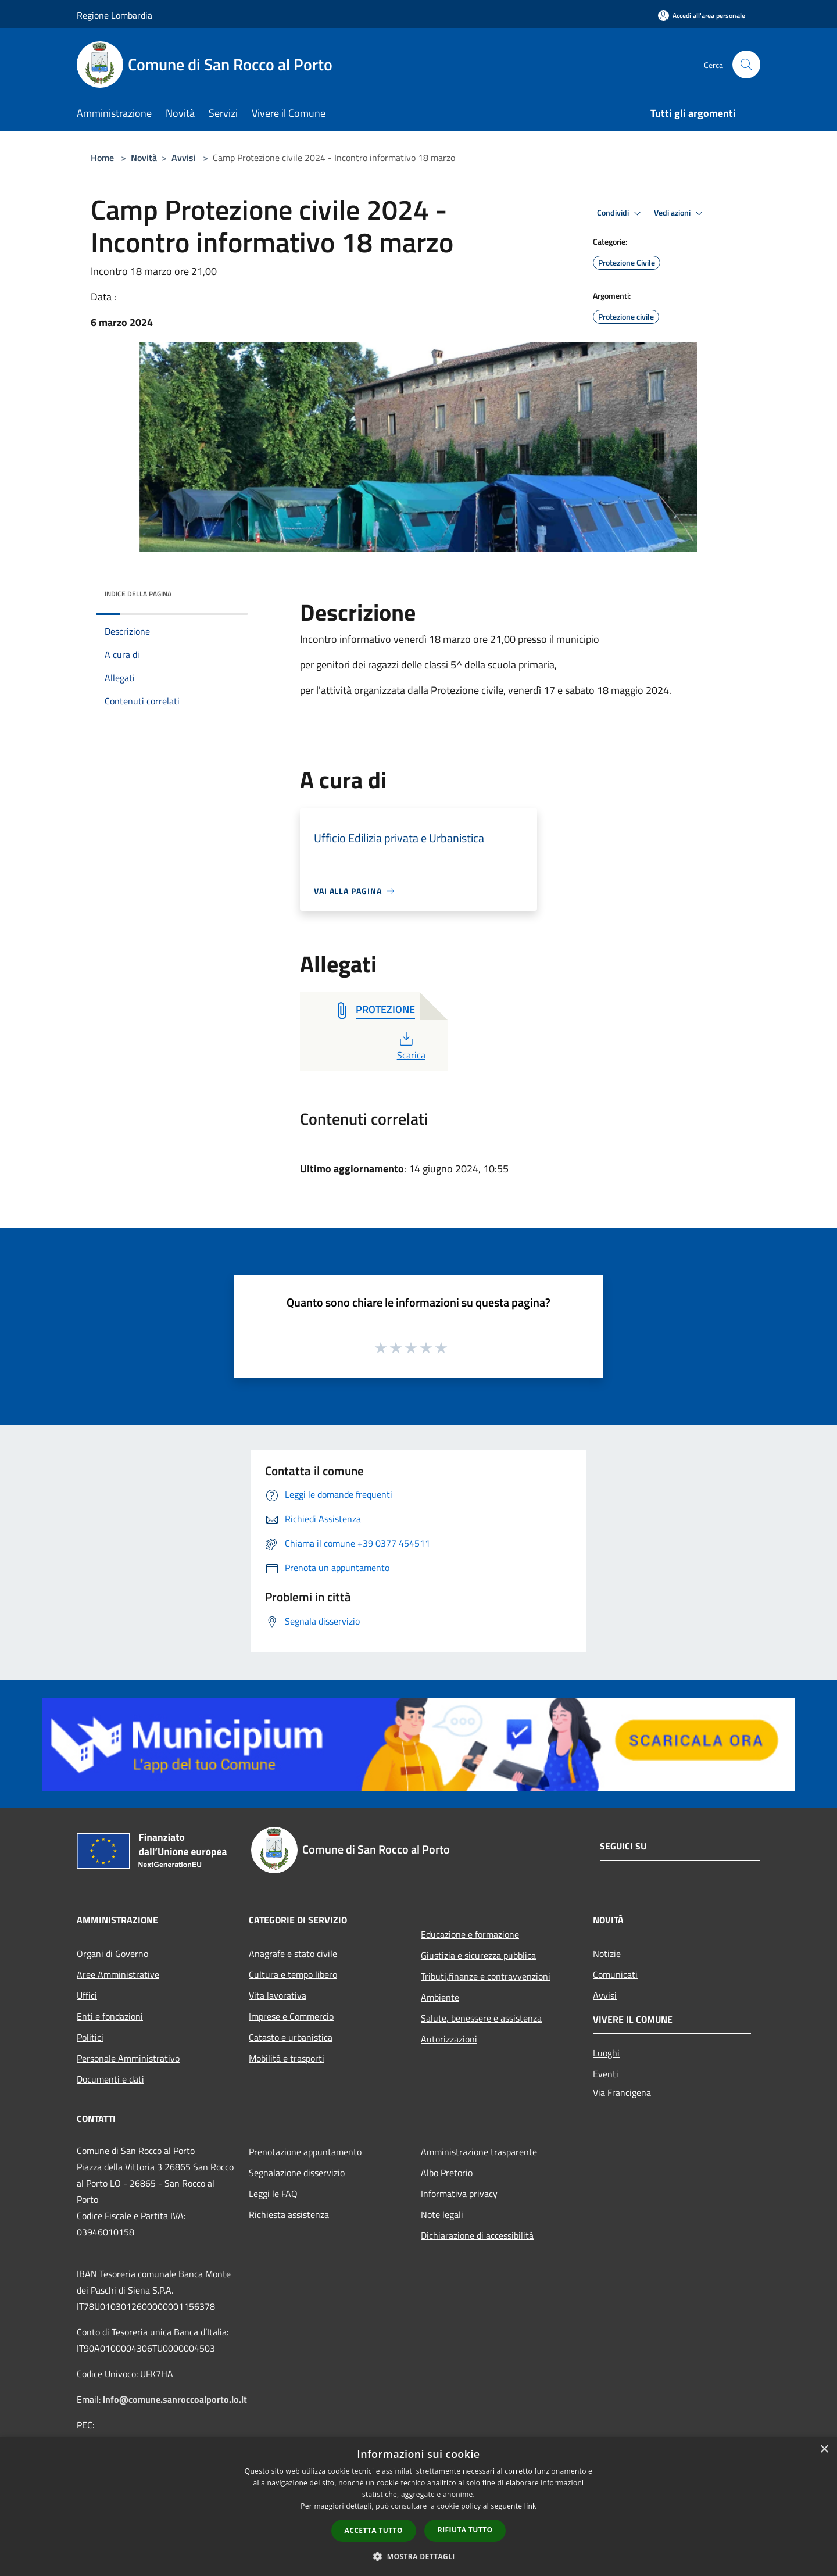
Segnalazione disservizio (297, 2173)
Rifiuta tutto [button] (465, 2530)
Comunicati (615, 1974)
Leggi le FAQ (273, 2194)
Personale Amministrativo (128, 2058)
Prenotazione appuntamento (305, 2152)
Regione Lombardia (114, 15)
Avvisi (183, 157)
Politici (90, 2037)
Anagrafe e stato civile (293, 1953)
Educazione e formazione (470, 1934)
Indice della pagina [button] (138, 593)
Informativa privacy (459, 2194)
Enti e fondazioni (110, 2016)
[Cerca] (746, 64)
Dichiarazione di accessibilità (477, 2235)
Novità (144, 157)
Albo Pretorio (447, 2173)
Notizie (607, 1953)
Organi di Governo (112, 1953)
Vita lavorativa (277, 1995)
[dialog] (418, 2506)
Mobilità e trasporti (286, 2058)
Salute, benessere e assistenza (481, 2018)
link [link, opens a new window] (530, 2506)
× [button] (824, 2449)
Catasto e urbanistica (290, 2037)
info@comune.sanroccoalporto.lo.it (175, 2399)
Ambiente (440, 1997)
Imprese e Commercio (291, 2016)
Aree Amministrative (118, 1974)
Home (102, 157)
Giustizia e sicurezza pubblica (478, 1955)
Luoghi (606, 2053)
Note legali (442, 2214)
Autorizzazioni (449, 2039)
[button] (418, 2556)
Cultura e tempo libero (293, 1974)
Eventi (605, 2074)
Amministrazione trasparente (479, 2152)
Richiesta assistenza (289, 2214)
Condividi (621, 213)
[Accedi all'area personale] (701, 15)
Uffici (87, 1995)
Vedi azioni (680, 213)
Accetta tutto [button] (374, 2530)
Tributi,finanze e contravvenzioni (485, 1976)
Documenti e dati (110, 2079)
